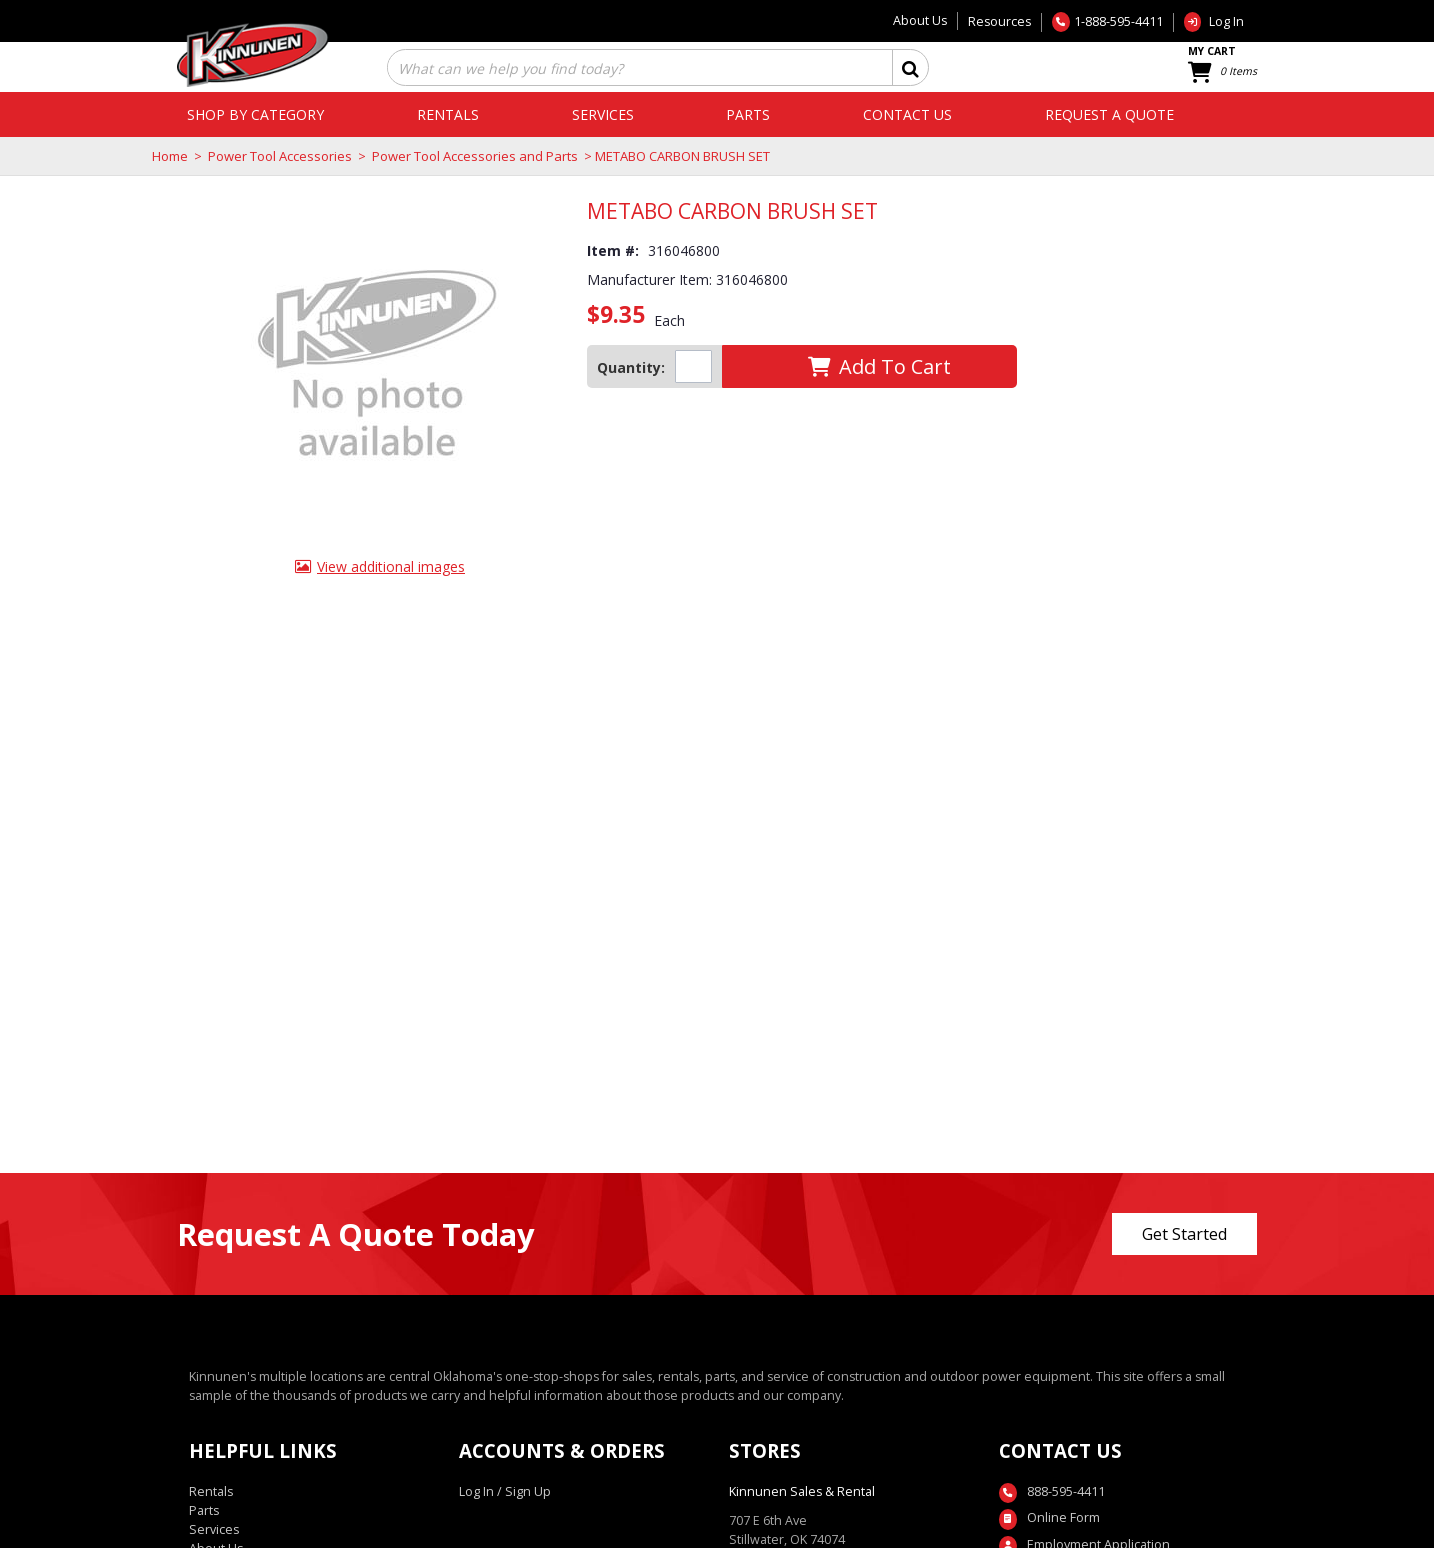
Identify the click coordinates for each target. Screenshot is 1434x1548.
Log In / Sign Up (505, 1491)
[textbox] (628, 69)
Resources (999, 21)
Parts (204, 1510)
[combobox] (638, 69)
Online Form (1063, 1517)
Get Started (1184, 1234)
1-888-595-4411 (1118, 21)
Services (214, 1529)
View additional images (391, 566)
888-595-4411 (1066, 1491)
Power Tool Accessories (280, 156)
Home (170, 156)
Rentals (211, 1491)
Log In (1226, 21)
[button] (910, 67)
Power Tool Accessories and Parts (475, 156)
